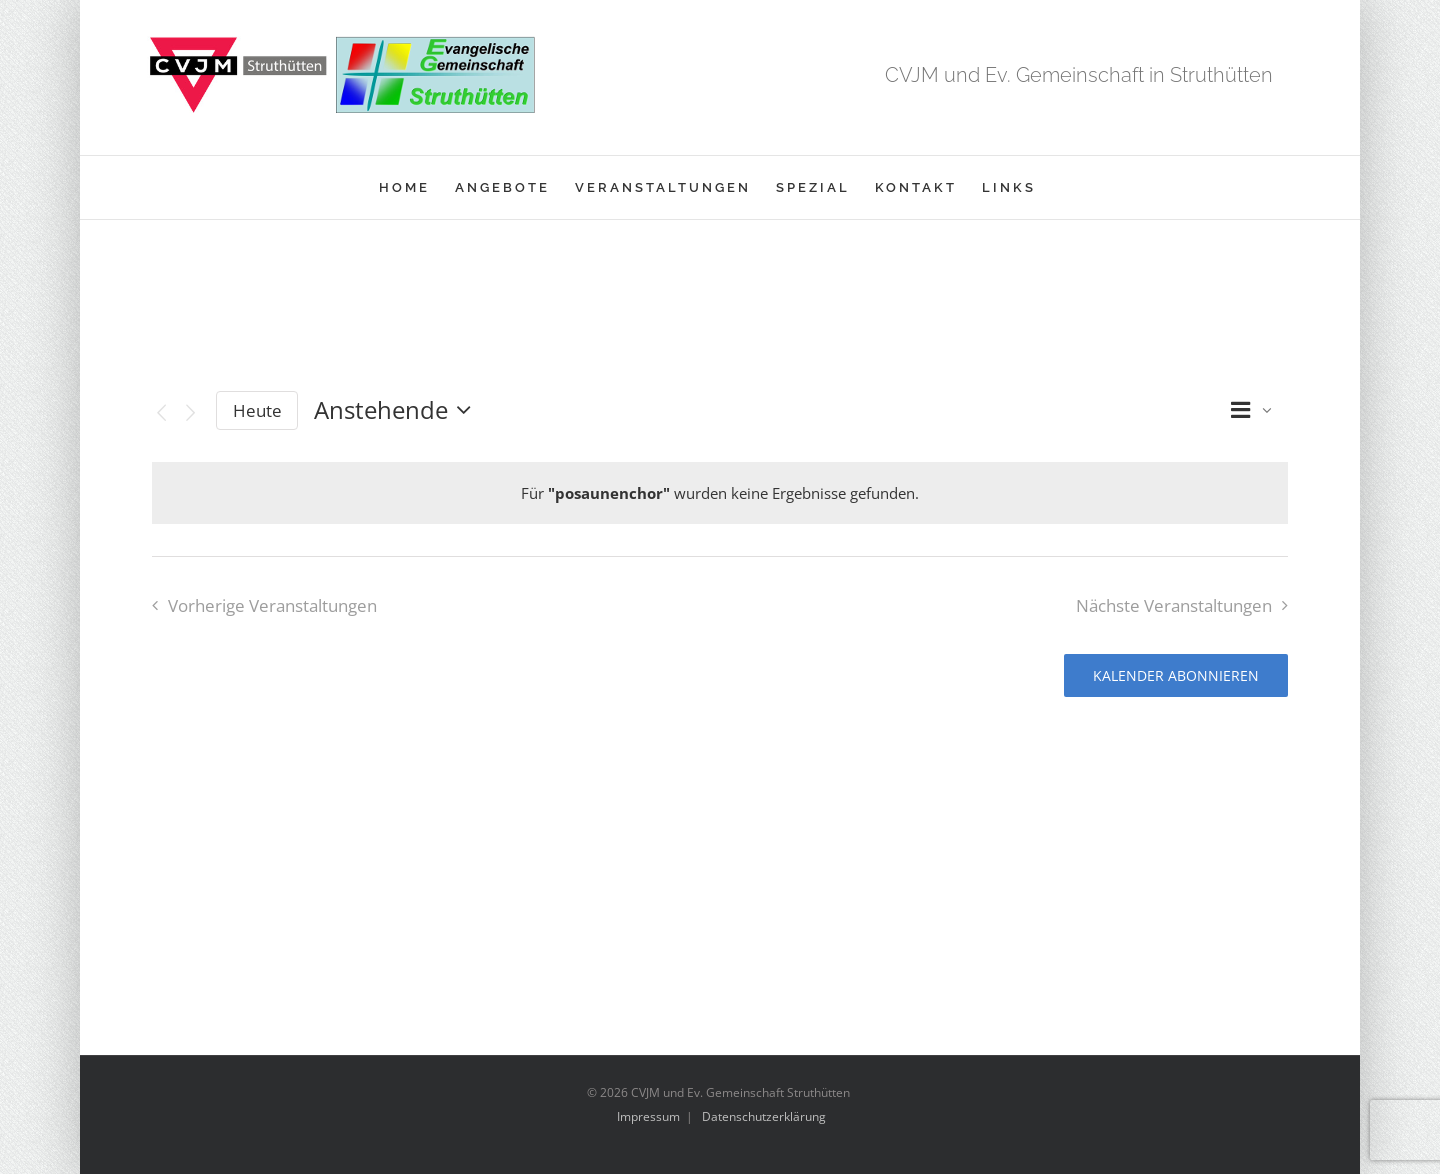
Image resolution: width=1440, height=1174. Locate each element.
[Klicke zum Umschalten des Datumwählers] (397, 410)
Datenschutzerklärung (764, 1116)
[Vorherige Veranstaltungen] (161, 413)
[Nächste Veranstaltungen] (190, 413)
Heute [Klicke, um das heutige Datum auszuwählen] (257, 410)
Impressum (648, 1116)
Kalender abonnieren (1176, 675)
